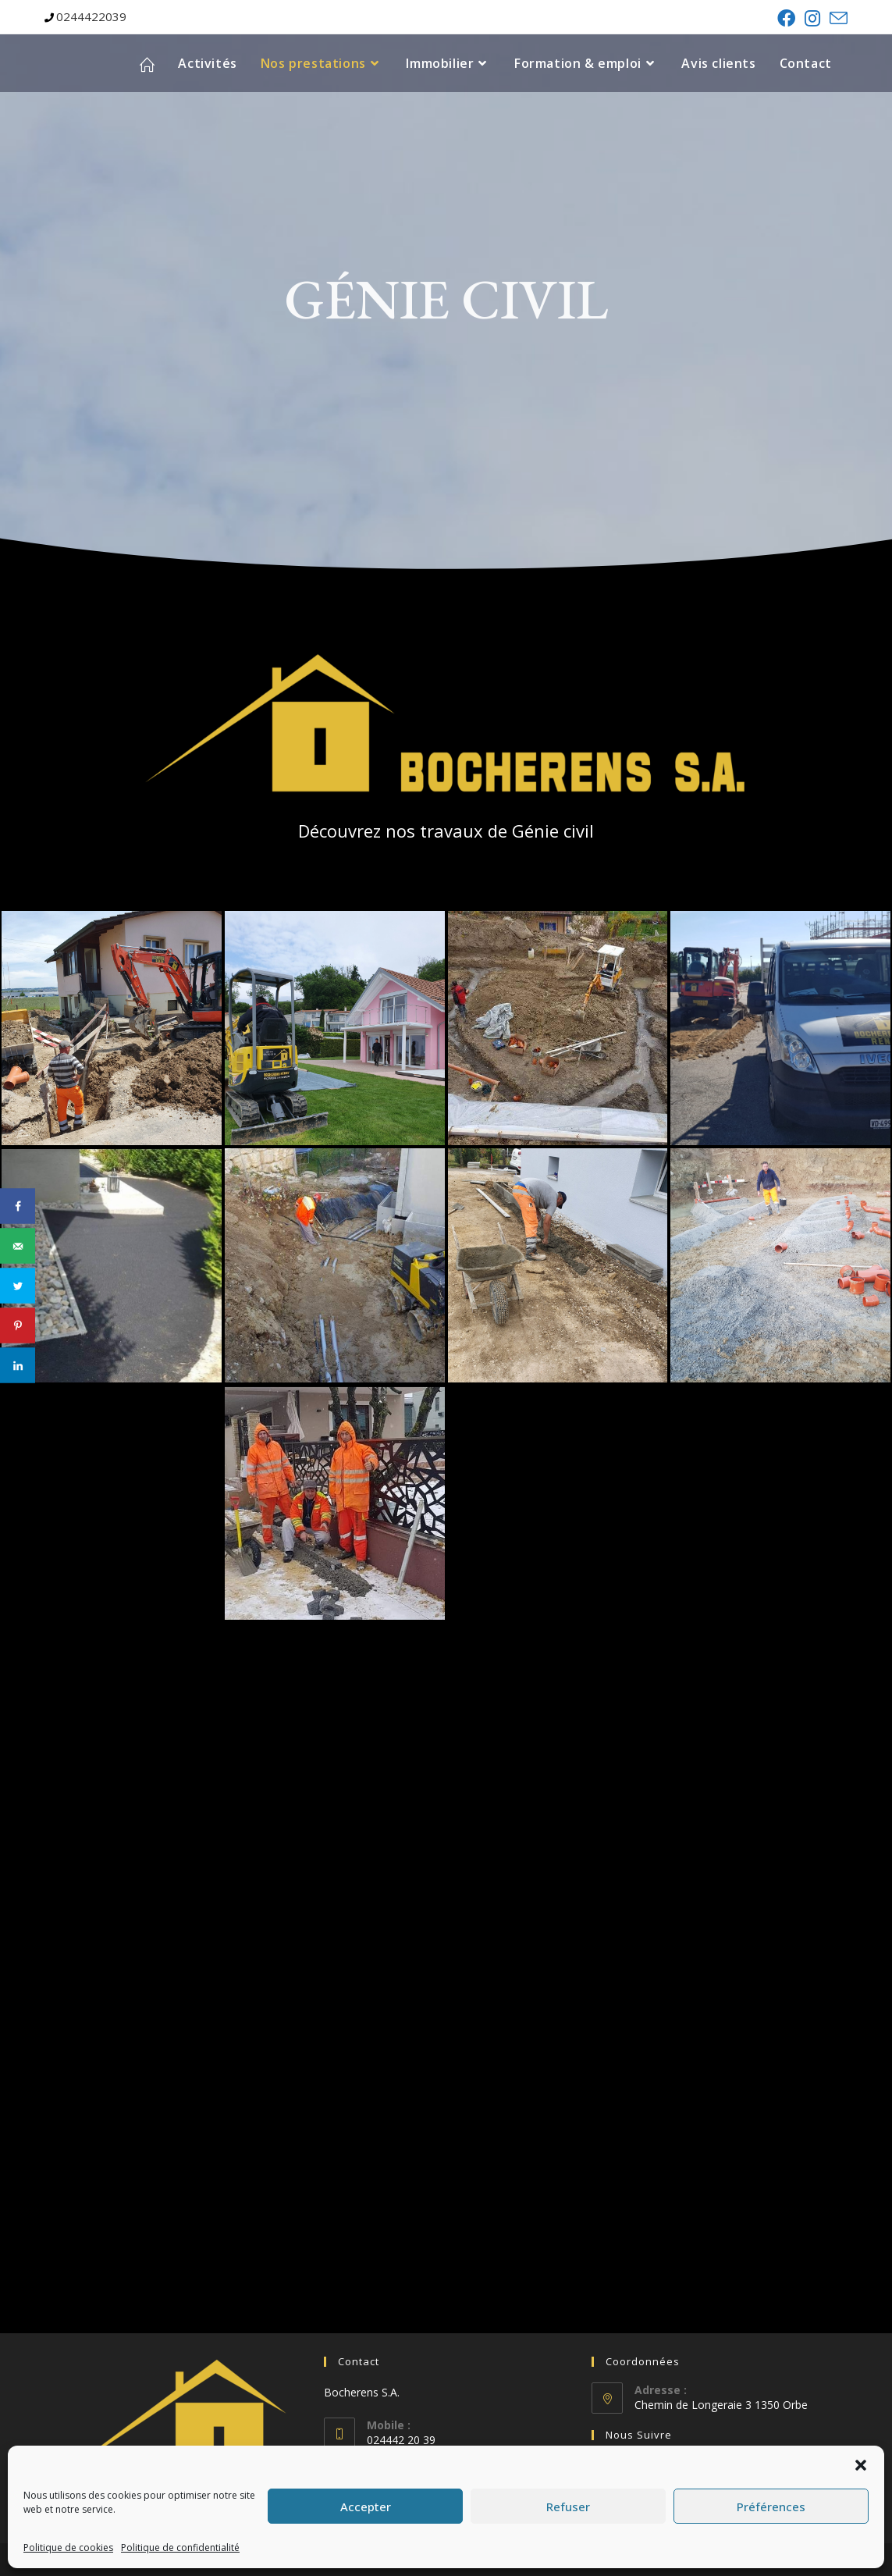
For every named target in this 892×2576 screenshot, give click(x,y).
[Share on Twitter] (17, 1286)
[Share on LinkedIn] (17, 1365)
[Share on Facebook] (17, 1206)
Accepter (365, 2506)
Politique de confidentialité (180, 2547)
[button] (861, 2465)
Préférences (771, 2506)
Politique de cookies (68, 2547)
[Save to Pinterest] (17, 1325)
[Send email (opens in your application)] (836, 18)
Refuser (568, 2506)
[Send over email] (17, 1246)
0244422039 (91, 16)
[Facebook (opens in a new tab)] (786, 18)
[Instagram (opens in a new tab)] (812, 18)
